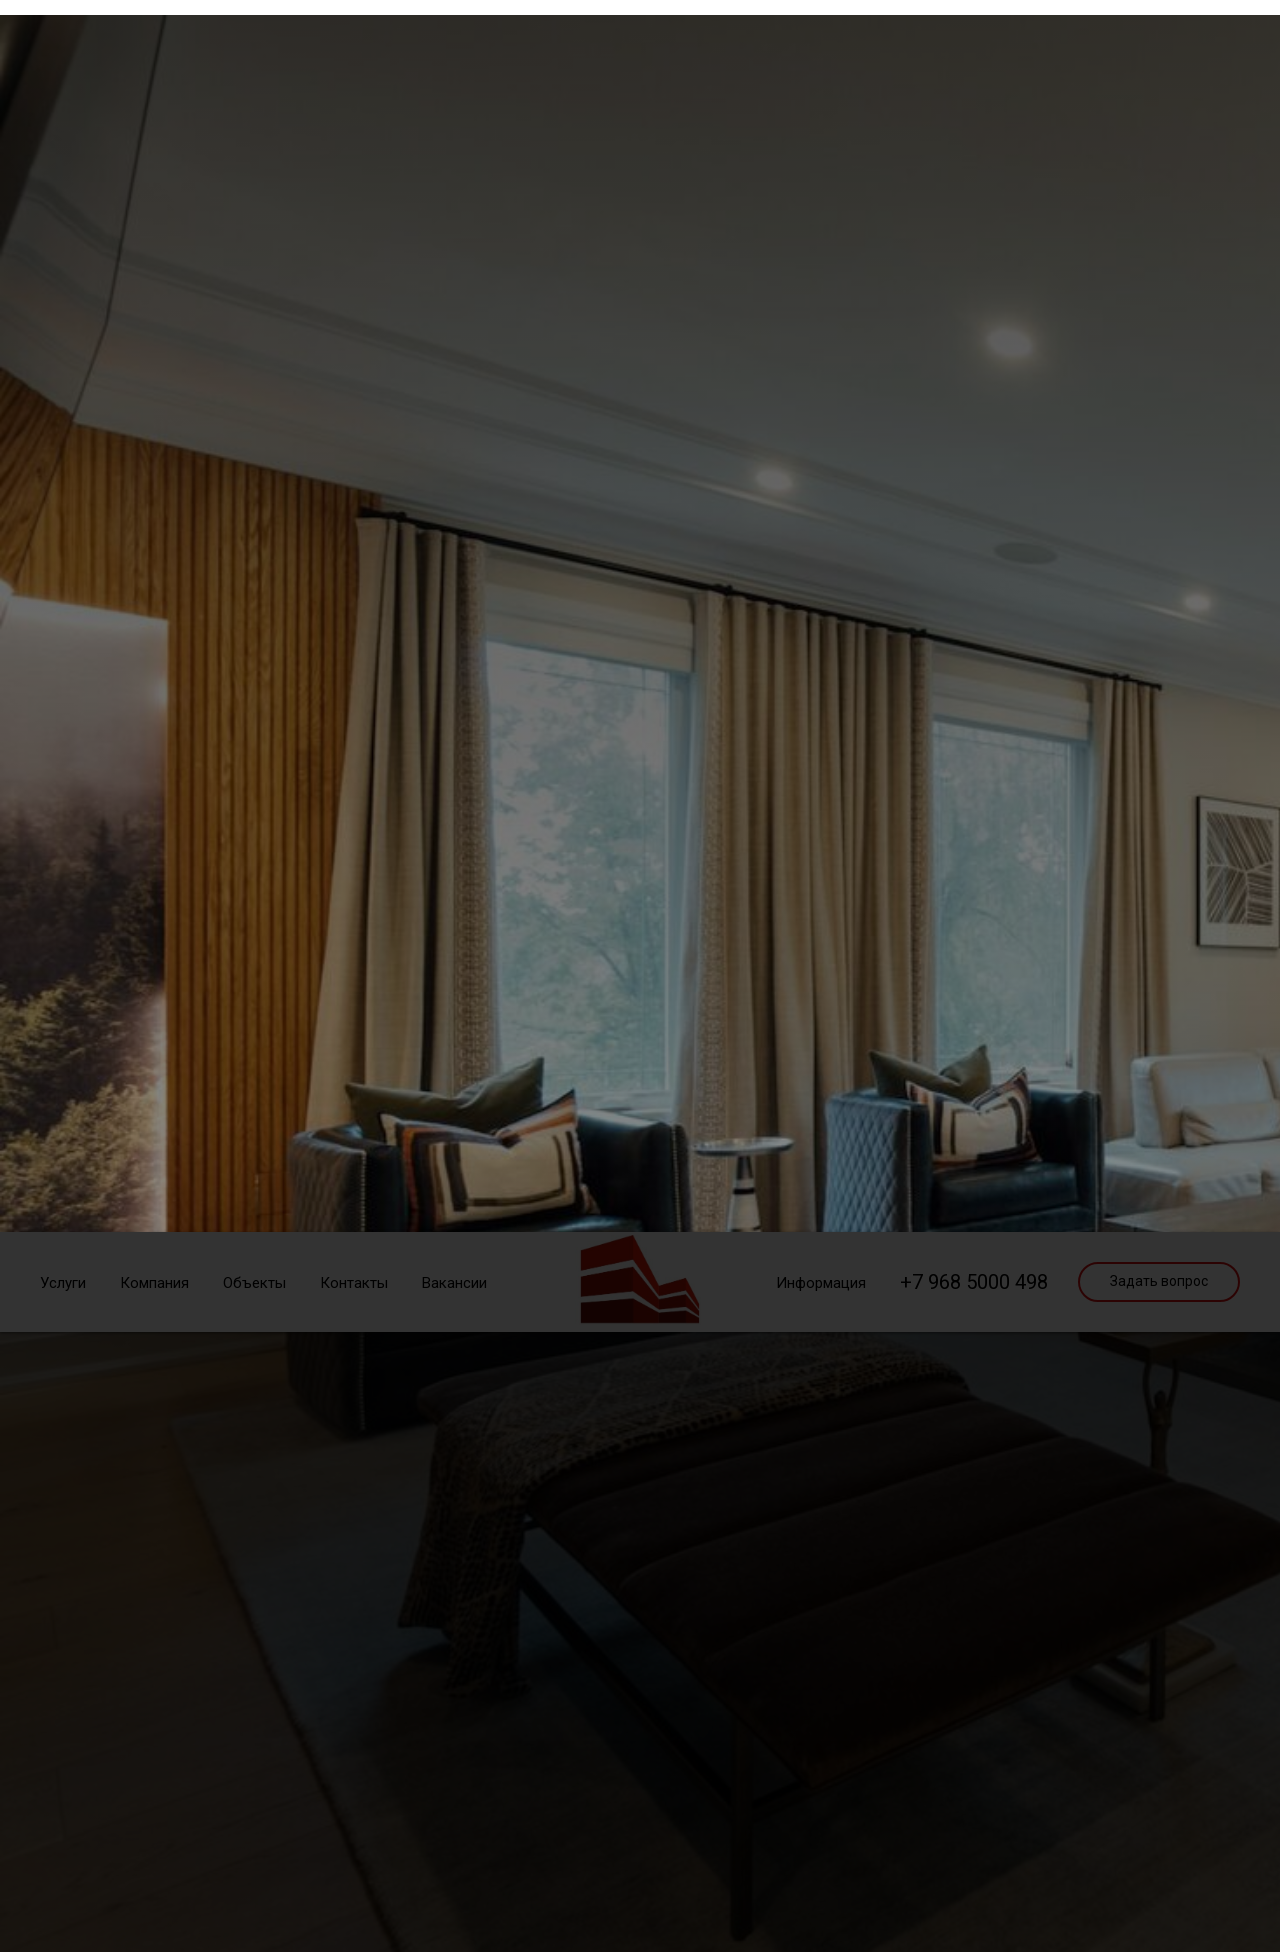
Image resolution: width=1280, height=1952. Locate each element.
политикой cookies (730, 1033)
